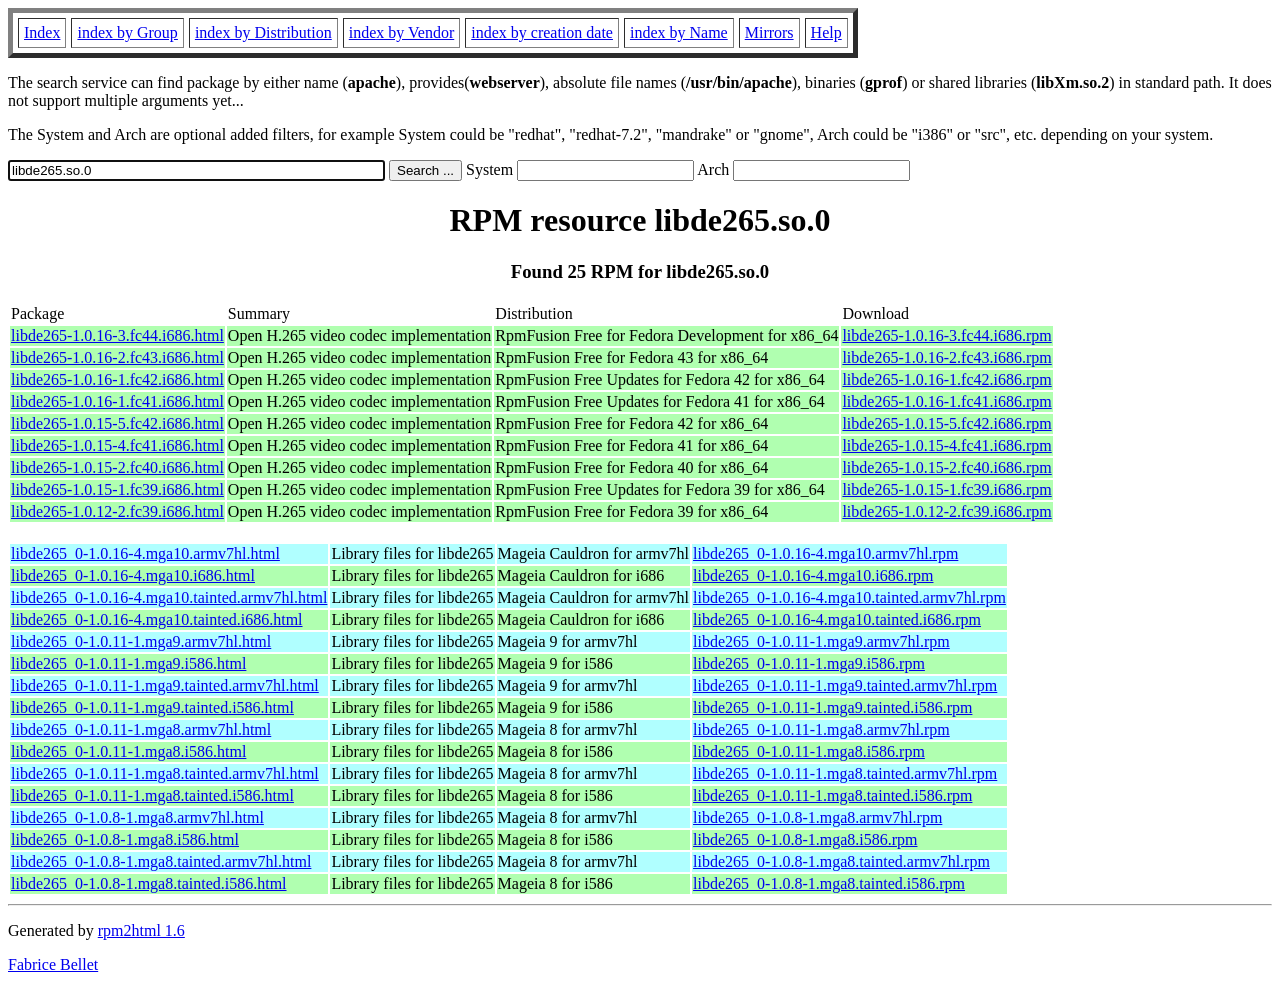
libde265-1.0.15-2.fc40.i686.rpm (946, 467)
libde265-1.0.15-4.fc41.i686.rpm (946, 445)
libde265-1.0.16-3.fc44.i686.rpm (946, 335)
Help (826, 32)
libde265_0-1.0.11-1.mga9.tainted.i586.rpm (832, 707)
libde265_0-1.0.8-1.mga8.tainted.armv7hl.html (161, 861)
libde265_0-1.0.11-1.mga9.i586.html (128, 663)
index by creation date (542, 32)
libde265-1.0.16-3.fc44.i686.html (117, 335)
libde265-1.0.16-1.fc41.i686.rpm (946, 401)
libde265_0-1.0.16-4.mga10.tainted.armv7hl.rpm (849, 597)
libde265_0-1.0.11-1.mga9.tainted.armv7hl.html (165, 685)
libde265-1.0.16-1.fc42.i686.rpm (946, 379)
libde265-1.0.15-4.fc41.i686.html (117, 445)
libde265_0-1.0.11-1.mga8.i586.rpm (809, 751)
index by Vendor (401, 32)
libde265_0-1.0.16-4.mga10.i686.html (133, 575)
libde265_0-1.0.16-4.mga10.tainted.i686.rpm (837, 619)
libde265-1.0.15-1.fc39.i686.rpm (946, 489)
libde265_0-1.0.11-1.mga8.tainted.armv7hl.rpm (845, 773)
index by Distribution (263, 32)
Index (42, 32)
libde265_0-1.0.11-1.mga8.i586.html (128, 751)
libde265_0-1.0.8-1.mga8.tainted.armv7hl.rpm (841, 861)
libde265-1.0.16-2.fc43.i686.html (117, 357)
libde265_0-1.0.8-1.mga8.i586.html (125, 839)
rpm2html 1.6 (141, 930)
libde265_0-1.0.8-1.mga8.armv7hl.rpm (817, 817)
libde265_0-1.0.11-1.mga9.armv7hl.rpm (821, 641)
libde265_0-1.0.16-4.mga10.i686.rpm (813, 575)
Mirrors (769, 32)
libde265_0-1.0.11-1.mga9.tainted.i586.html (152, 707)
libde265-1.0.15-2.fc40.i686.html (117, 467)
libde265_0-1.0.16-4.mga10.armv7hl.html (145, 553)
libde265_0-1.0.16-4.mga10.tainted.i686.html (157, 619)
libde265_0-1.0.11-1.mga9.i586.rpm (809, 663)
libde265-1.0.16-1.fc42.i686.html (117, 379)
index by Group (127, 32)
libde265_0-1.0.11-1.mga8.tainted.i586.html (152, 795)
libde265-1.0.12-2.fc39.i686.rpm (946, 511)
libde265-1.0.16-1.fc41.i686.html (117, 401)
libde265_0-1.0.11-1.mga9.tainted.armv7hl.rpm (845, 685)
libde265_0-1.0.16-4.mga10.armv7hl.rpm (825, 553)
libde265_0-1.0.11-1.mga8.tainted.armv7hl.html (165, 773)
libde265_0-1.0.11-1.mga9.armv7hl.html (141, 641)
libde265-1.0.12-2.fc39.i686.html (117, 511)
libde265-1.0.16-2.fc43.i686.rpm (946, 357)
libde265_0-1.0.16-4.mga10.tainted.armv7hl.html (169, 597)
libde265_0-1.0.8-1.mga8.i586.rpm (805, 839)
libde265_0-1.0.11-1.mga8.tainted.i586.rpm (832, 795)
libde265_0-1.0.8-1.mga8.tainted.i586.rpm (829, 883)
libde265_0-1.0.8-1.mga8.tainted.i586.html (149, 883)
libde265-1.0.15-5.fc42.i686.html (117, 423)
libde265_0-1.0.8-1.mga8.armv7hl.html (137, 817)
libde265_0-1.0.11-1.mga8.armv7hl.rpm (821, 729)
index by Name (679, 32)
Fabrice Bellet (53, 964)
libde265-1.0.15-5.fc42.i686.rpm (946, 423)
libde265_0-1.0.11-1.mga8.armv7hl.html (141, 729)
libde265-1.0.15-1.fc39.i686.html (117, 489)
